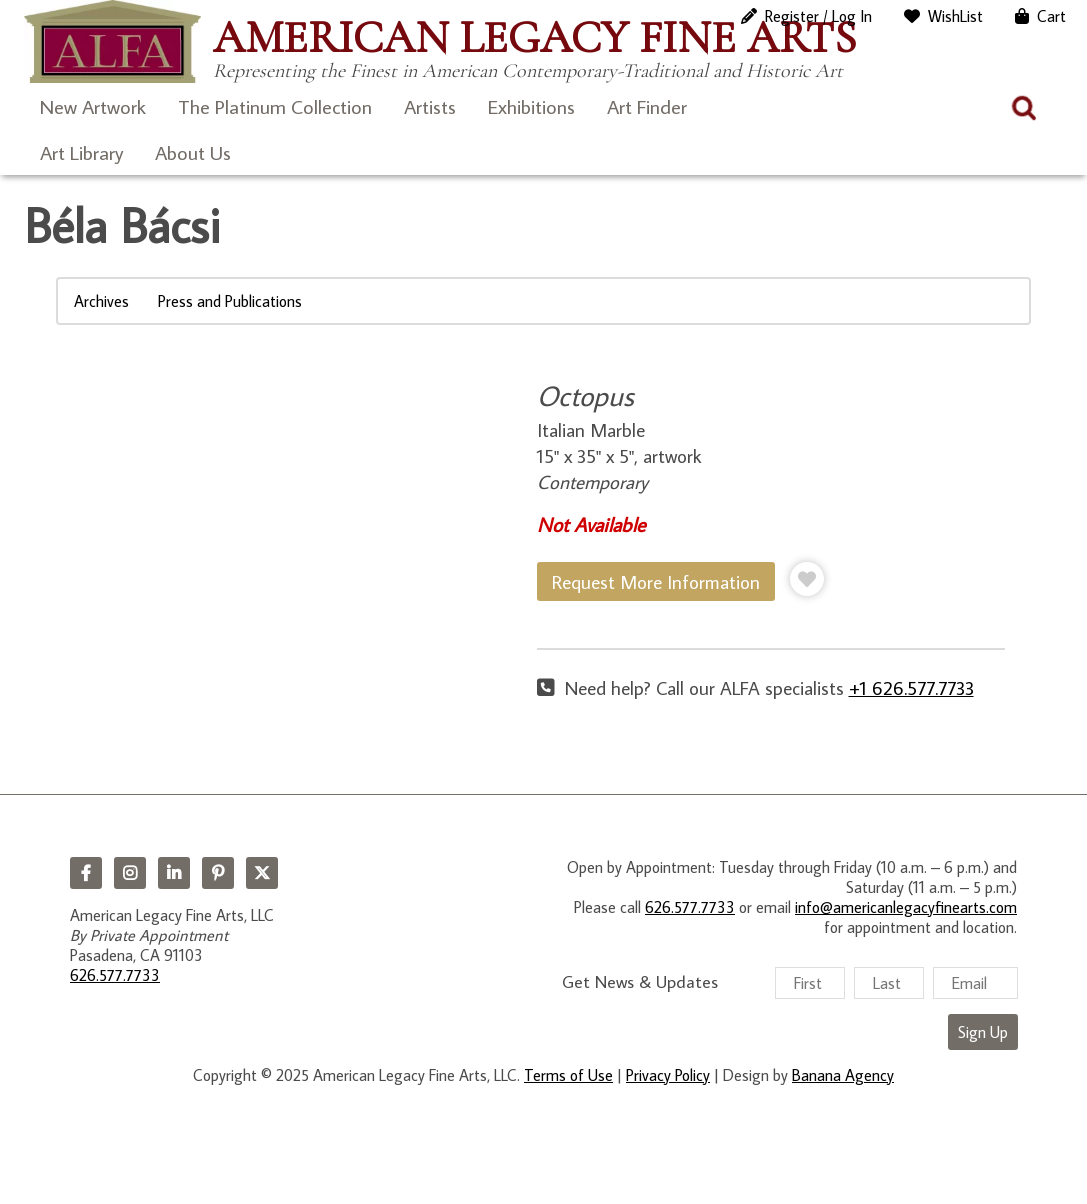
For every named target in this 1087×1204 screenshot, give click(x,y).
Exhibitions (531, 106)
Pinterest (218, 873)
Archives (101, 301)
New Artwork (93, 106)
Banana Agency (843, 1075)
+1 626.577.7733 (911, 687)
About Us (193, 152)
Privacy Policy (668, 1075)
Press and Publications (230, 301)
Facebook (86, 873)
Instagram (130, 873)
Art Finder (647, 106)
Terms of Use (568, 1075)
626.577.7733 (115, 975)
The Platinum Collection (275, 106)
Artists (430, 106)
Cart (1051, 16)
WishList (955, 16)
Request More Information (656, 581)
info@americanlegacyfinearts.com (906, 907)
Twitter (262, 873)
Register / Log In (818, 16)
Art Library (81, 152)
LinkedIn (174, 873)
